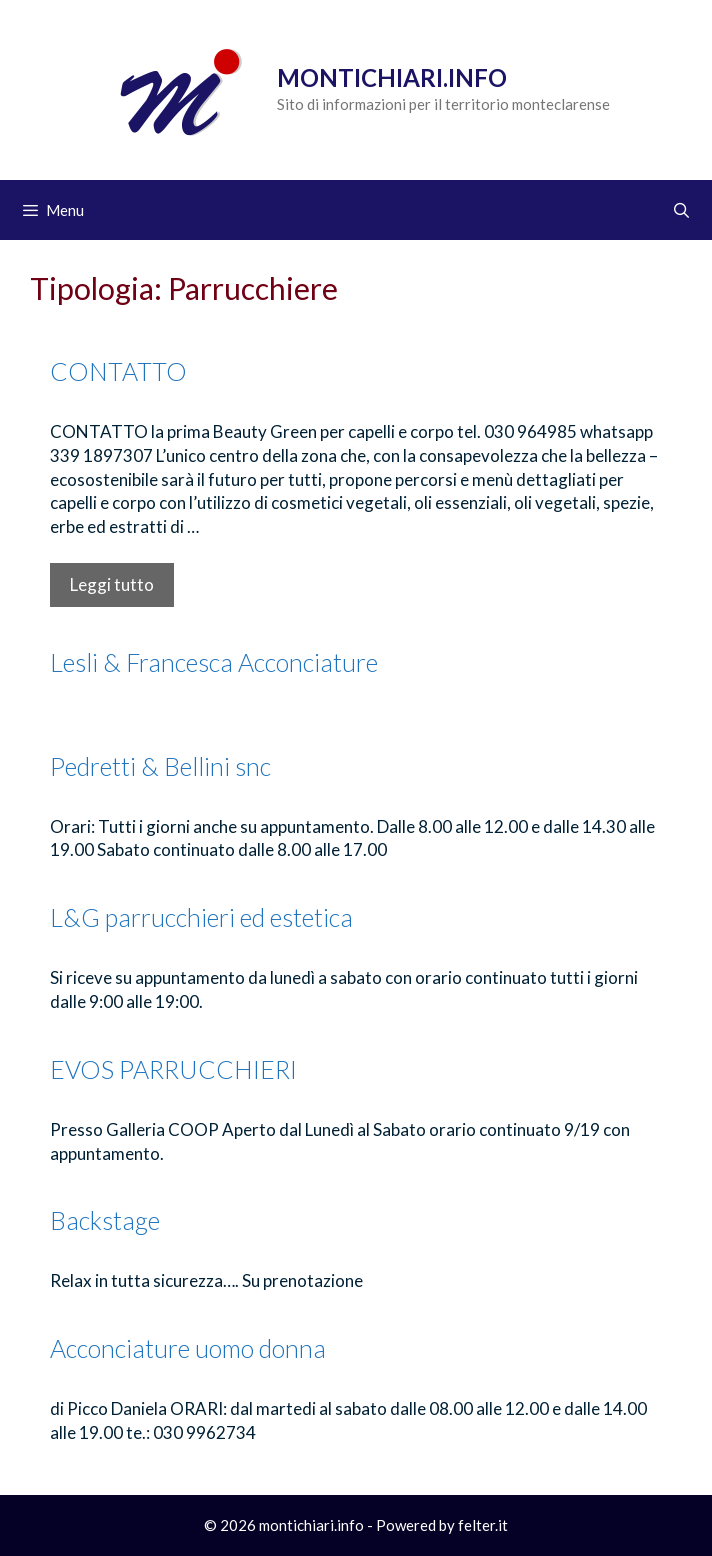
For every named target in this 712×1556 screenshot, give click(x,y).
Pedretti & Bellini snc (160, 766)
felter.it (483, 1525)
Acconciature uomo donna (188, 1348)
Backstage (105, 1220)
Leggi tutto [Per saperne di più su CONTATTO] (112, 584)
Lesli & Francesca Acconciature (214, 662)
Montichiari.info (392, 77)
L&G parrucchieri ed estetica (201, 917)
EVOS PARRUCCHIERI (173, 1069)
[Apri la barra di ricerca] (681, 210)
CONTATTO (118, 371)
